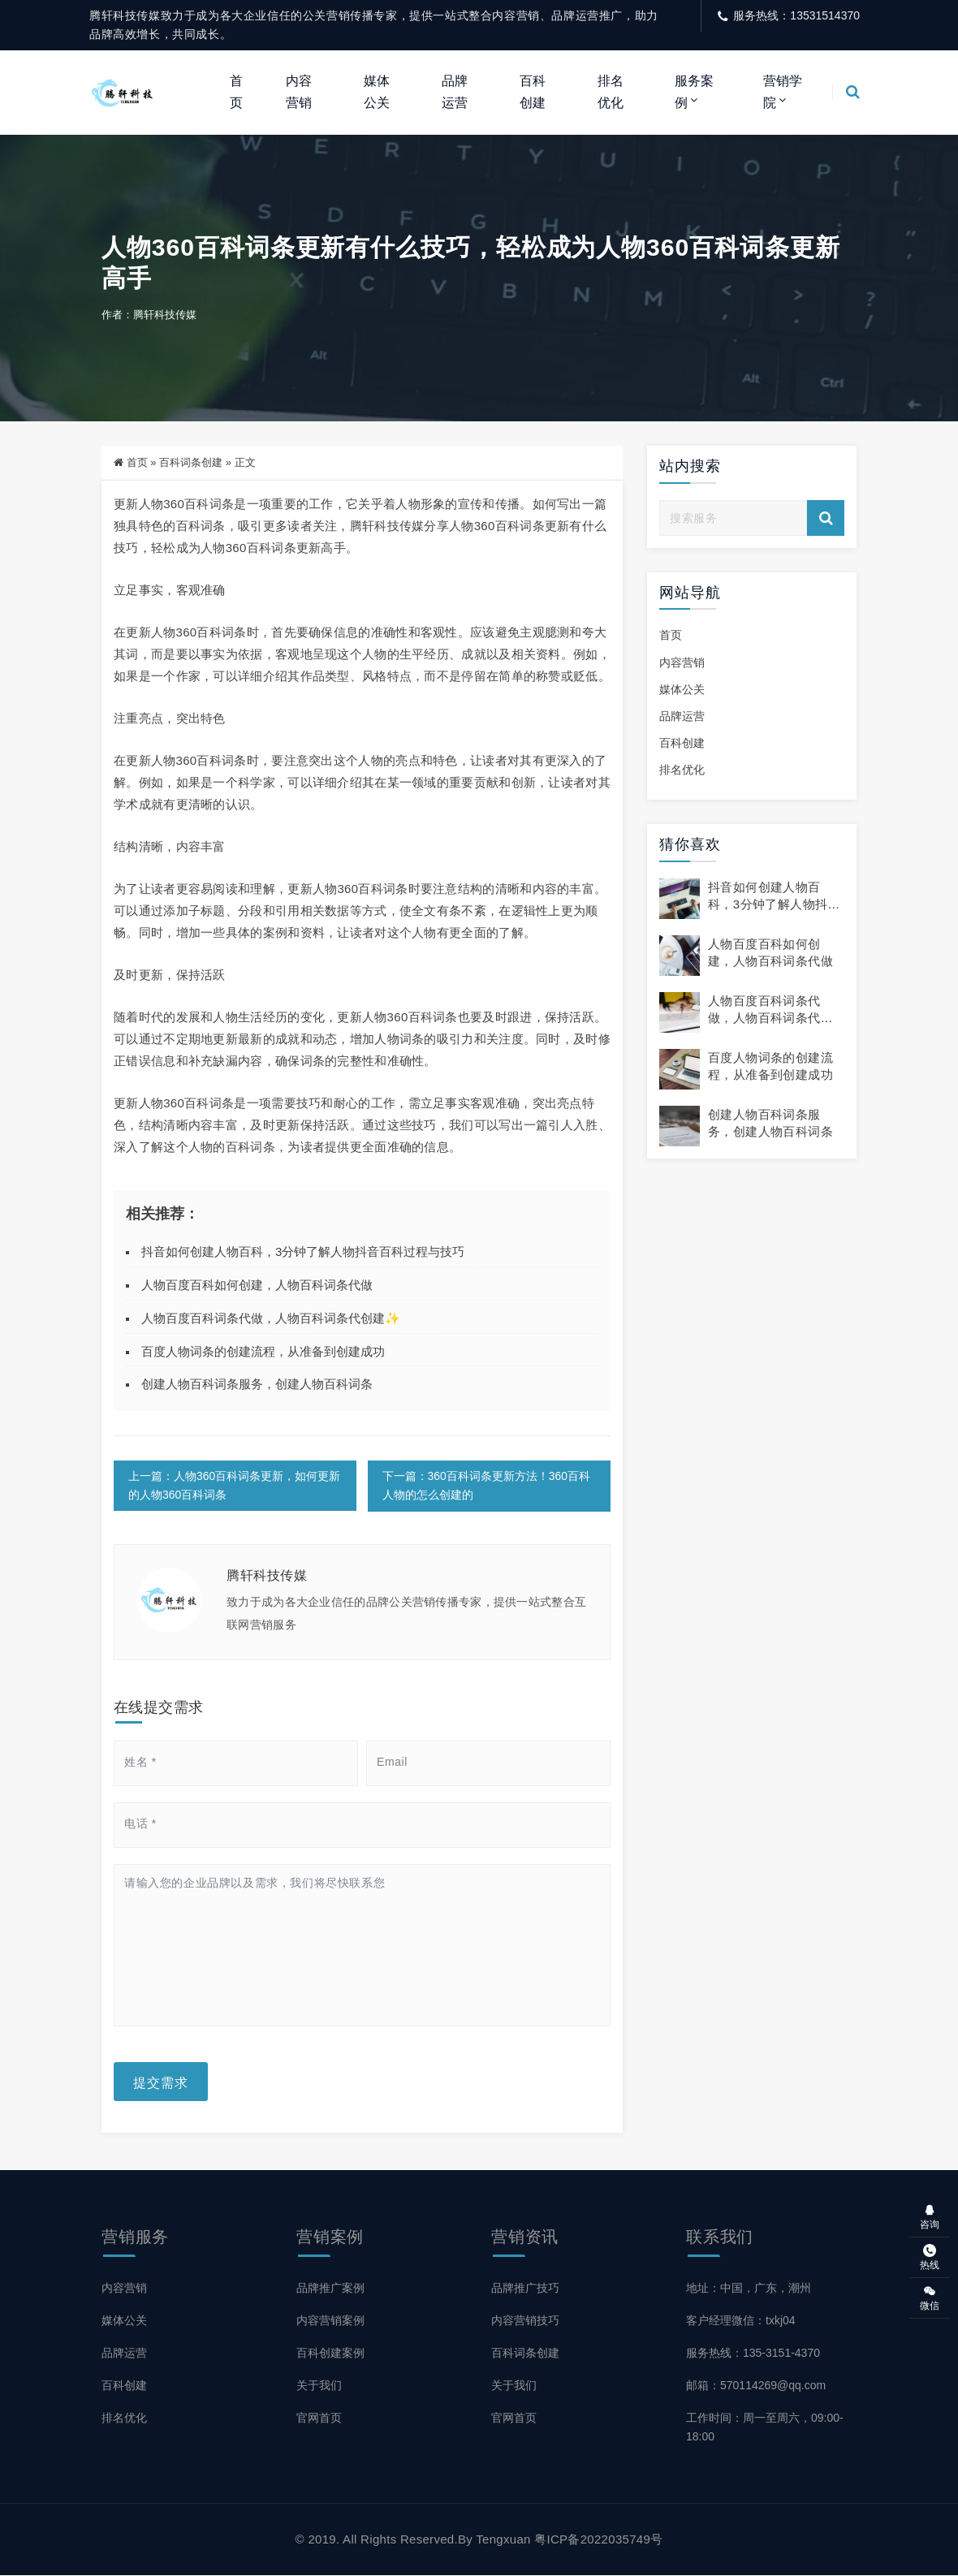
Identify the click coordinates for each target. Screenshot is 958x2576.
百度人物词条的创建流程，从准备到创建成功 (263, 1352)
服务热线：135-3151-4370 (753, 2353)
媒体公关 (377, 91)
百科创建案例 (330, 2353)
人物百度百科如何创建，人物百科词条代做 (257, 1286)
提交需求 (160, 2082)
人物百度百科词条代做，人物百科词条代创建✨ (270, 1319)
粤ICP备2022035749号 (598, 2540)
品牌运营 (455, 91)
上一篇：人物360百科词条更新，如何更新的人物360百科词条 (234, 1487)
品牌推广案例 (330, 2288)
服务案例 (694, 91)
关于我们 (319, 2386)
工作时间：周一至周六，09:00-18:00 (765, 2428)
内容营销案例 (330, 2321)
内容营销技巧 (525, 2321)
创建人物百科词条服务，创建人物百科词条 (257, 1385)
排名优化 (611, 91)
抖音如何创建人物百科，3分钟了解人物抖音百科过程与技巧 (302, 1253)
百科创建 (533, 91)
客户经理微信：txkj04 (741, 2321)
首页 (236, 91)
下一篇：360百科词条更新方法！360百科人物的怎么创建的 (486, 1487)
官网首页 (319, 2418)
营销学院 (782, 91)
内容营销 (299, 91)
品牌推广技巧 (525, 2288)
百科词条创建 (190, 464)
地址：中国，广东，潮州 (748, 2288)
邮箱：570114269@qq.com (756, 2386)
